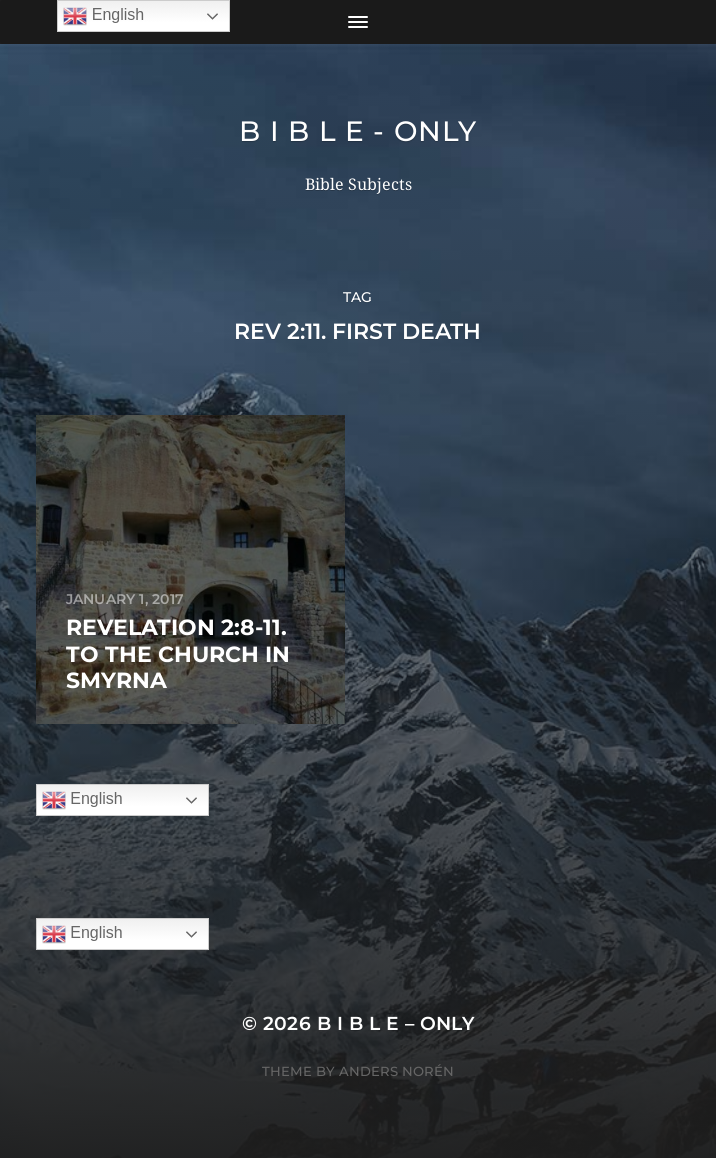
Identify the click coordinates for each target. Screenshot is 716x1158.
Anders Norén (396, 1071)
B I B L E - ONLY (357, 131)
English (82, 800)
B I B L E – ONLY (396, 1023)
